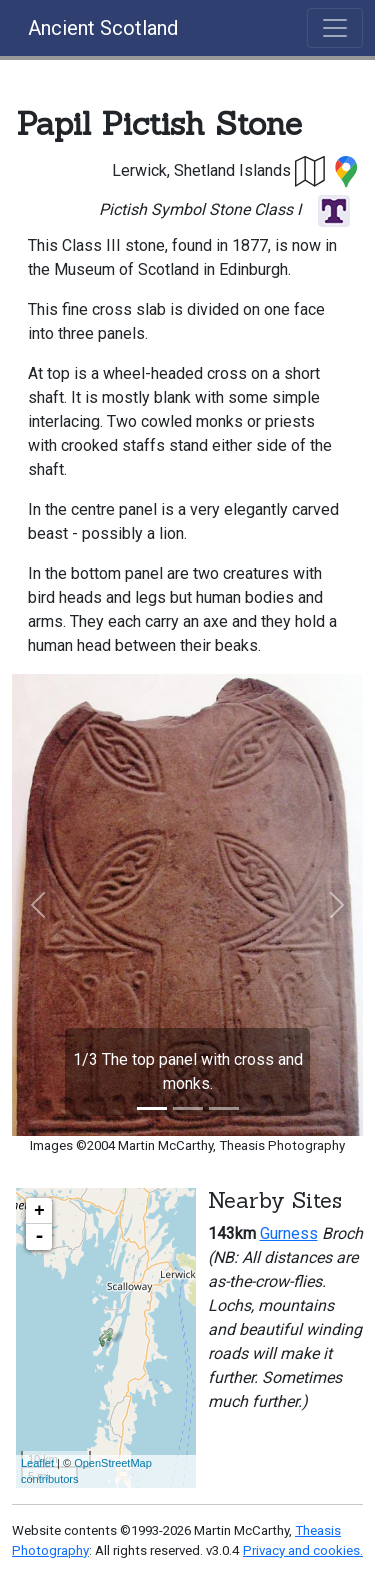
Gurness (289, 1233)
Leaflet (37, 1463)
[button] (311, 170)
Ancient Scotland (103, 28)
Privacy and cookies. (303, 1550)
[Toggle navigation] (335, 28)
